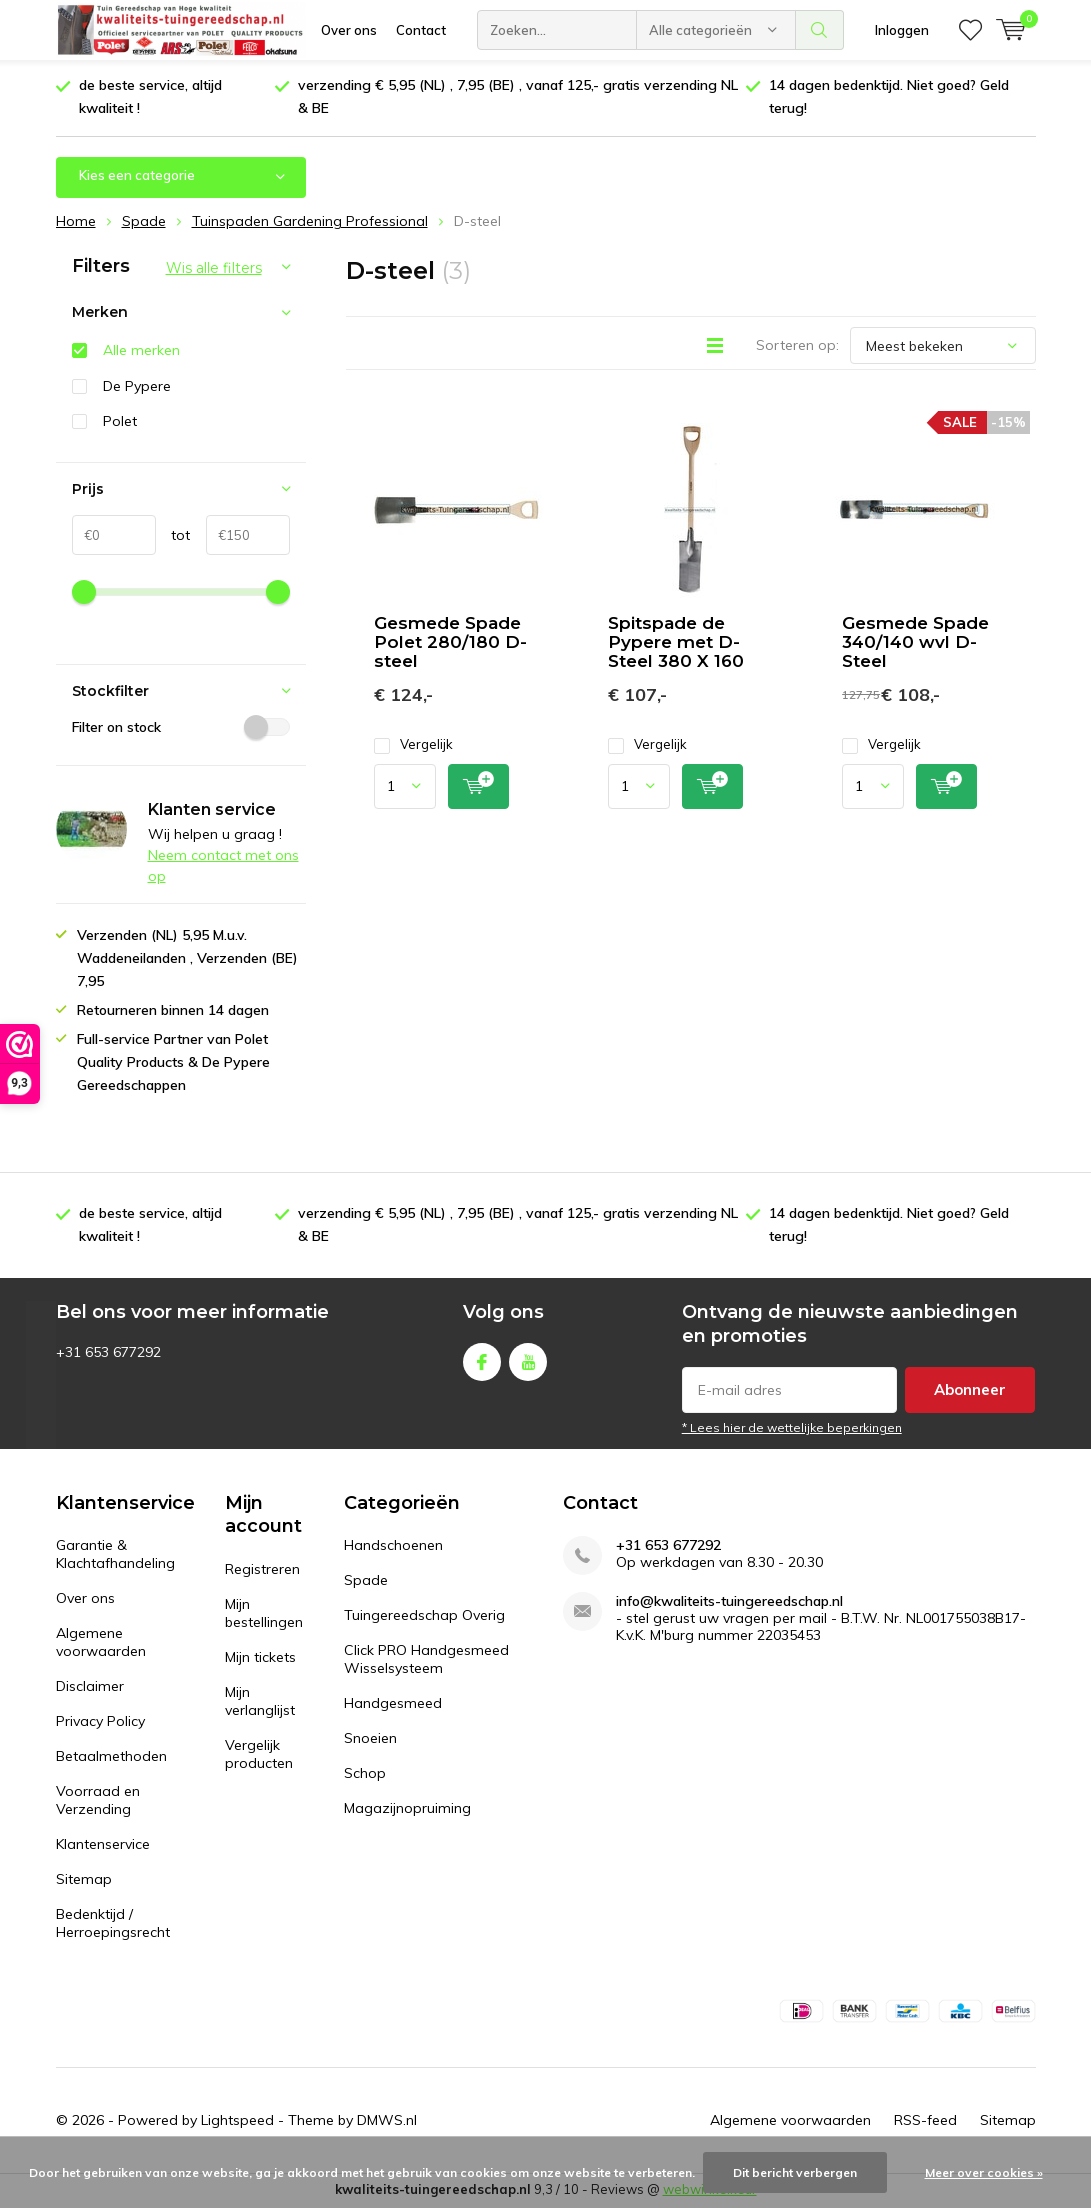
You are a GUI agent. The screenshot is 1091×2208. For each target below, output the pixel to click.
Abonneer (970, 1391)
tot (173, 537)
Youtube (528, 1359)
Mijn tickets (260, 1659)
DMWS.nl (387, 2122)
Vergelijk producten (259, 1756)
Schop (365, 1775)
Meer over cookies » (984, 2172)
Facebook (482, 1359)
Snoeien (370, 1740)
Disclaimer (90, 1688)
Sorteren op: (797, 347)
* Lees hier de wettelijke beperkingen (792, 1429)
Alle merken (141, 352)
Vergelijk (413, 746)
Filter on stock (181, 728)
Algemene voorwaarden (101, 1644)
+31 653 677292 (668, 1547)
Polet (120, 423)
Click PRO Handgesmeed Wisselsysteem (426, 1661)
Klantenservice (103, 1846)
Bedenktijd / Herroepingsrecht (113, 1925)
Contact (421, 30)
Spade (366, 1582)
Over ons (349, 30)
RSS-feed (925, 2122)
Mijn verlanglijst (260, 1703)
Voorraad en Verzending (98, 1802)
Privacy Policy (100, 1723)
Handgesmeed (393, 1705)
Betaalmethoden (111, 1758)
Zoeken (820, 30)
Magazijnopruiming (407, 1810)
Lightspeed (237, 2122)
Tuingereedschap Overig (424, 1617)
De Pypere (137, 387)
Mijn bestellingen (264, 1615)
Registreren (262, 1571)
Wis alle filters (214, 269)
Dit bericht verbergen (795, 2172)
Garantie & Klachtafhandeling (115, 1556)
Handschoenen (393, 1547)
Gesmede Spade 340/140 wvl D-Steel (915, 644)
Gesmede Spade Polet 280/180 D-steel (450, 644)
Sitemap (84, 1881)
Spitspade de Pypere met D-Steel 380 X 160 (676, 644)
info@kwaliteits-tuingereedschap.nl (729, 1603)
